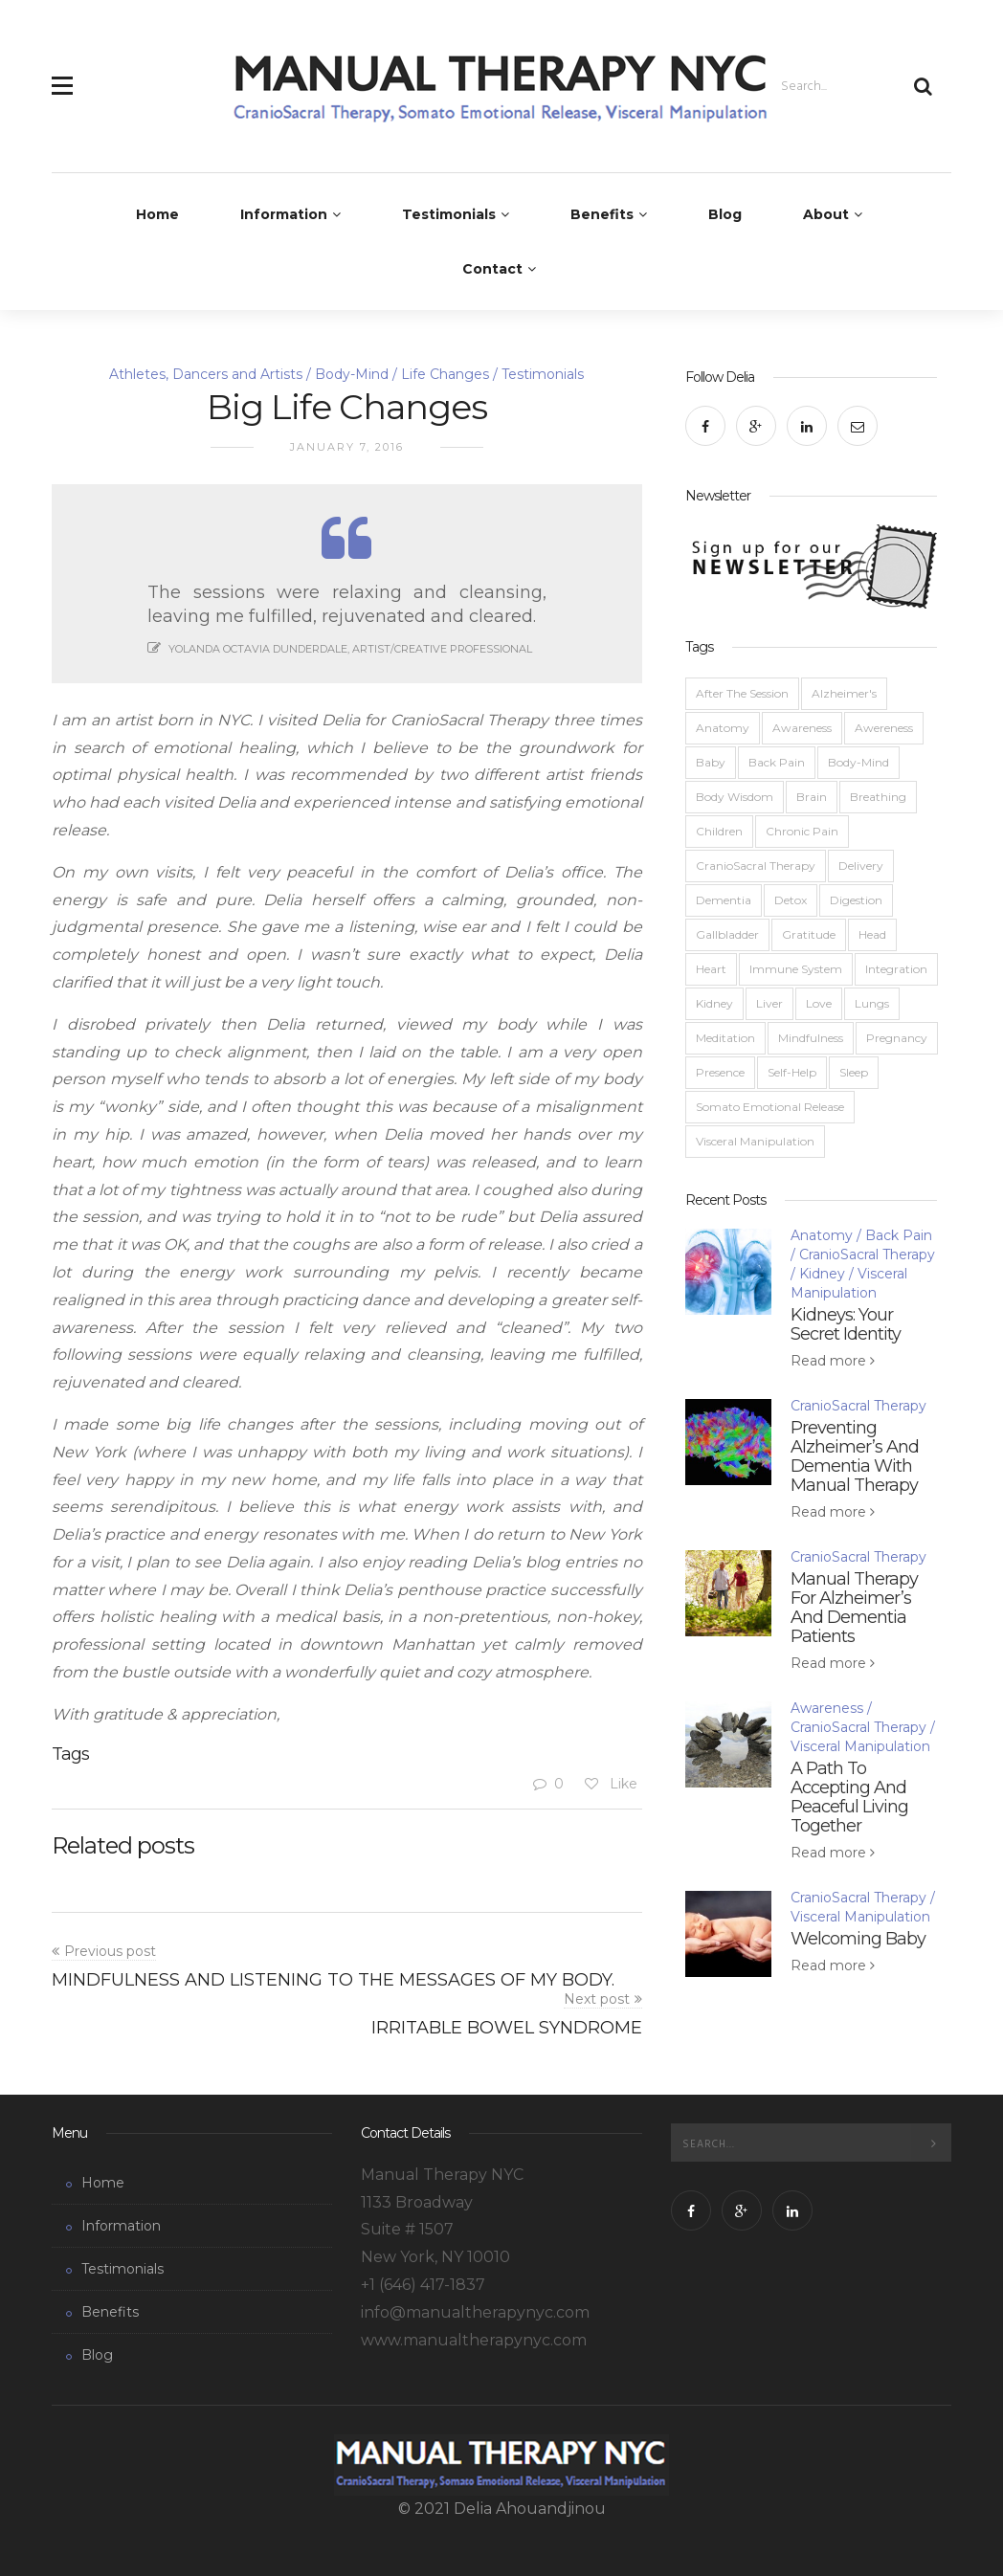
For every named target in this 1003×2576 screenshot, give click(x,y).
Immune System (795, 969)
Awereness (884, 728)
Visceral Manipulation (755, 1141)
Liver (769, 1003)
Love (819, 1003)
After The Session (742, 693)
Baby (710, 762)
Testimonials (449, 214)
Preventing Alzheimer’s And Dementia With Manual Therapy (855, 1456)
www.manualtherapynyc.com (474, 2340)
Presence (720, 1072)
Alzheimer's (844, 693)
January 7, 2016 (347, 447)
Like (610, 1783)
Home (157, 214)
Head (872, 934)
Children (719, 831)
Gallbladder (727, 934)
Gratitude (809, 934)
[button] (62, 74)
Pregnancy (896, 1038)
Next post (597, 1999)
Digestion (856, 900)
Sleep (853, 1072)
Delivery (860, 865)
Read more (830, 1360)
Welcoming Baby (858, 1938)
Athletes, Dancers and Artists (205, 374)
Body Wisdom (734, 796)
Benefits (602, 214)
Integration (896, 969)
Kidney (714, 1003)
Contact (492, 269)
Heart (711, 969)
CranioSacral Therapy (755, 865)
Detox (790, 900)
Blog (725, 214)
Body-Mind (352, 374)
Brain (811, 796)
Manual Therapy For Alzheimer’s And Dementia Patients (854, 1607)
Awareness (802, 728)
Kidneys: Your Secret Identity (846, 1324)
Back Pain (776, 762)
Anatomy (722, 728)
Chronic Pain (802, 831)
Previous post (110, 1951)
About (826, 214)
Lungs (872, 1003)
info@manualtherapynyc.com (475, 2312)
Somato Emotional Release (770, 1106)
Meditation (725, 1038)
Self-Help (792, 1072)
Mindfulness (810, 1038)
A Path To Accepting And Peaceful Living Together (849, 1797)
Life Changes (445, 374)
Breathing (878, 796)
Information (283, 214)
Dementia (723, 900)
